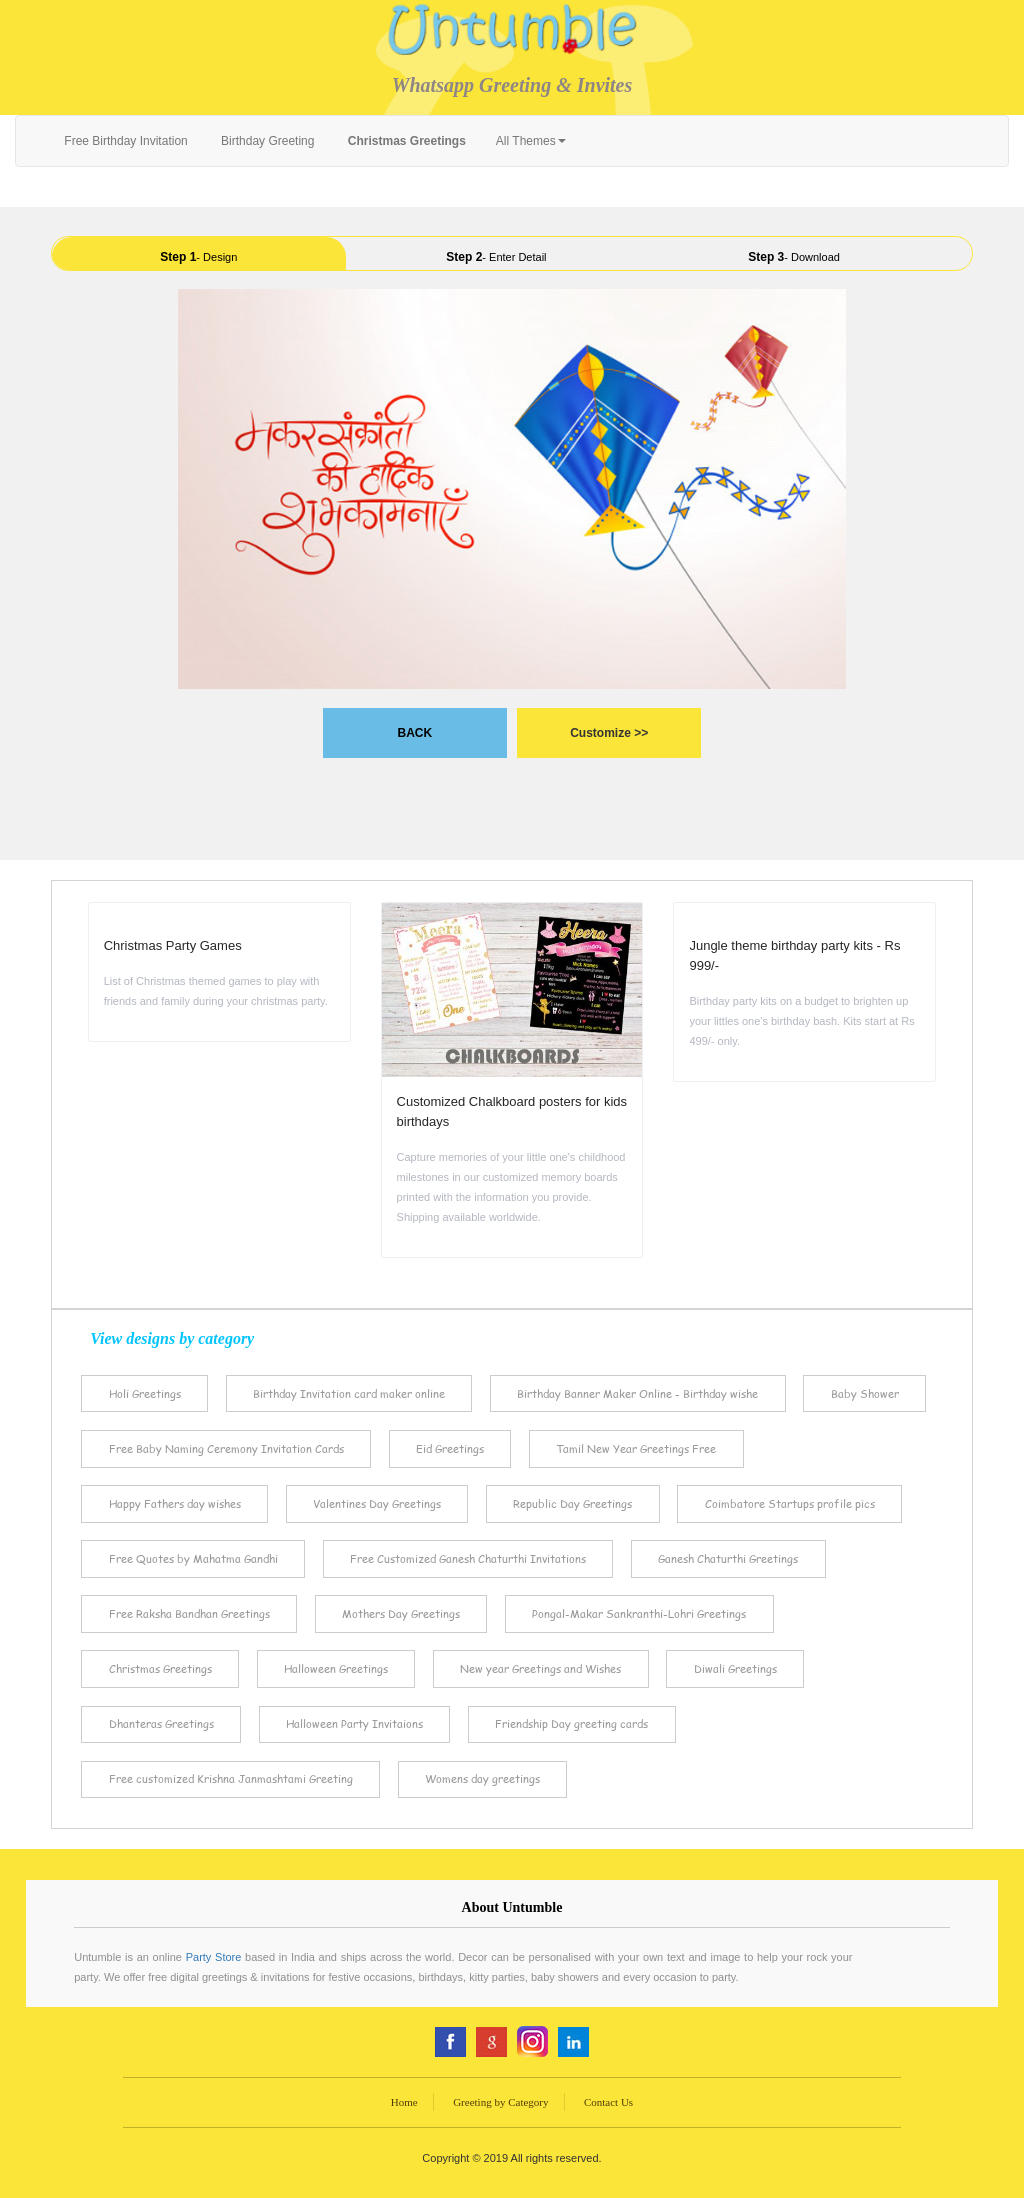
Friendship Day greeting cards (571, 1723)
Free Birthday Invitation (124, 141)
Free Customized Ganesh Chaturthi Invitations (468, 1558)
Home (404, 2102)
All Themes (531, 141)
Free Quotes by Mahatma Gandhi (193, 1558)
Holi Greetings (145, 1393)
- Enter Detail (496, 257)
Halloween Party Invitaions (354, 1723)
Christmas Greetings (160, 1668)
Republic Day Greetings (572, 1503)
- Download (794, 257)
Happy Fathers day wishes (175, 1503)
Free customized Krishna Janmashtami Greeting (231, 1778)
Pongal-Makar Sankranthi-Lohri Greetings (639, 1613)
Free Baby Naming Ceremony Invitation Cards (226, 1448)
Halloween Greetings (336, 1668)
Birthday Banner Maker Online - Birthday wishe (637, 1393)
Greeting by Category (500, 2102)
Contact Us (608, 2102)
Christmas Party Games (173, 945)
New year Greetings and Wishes (540, 1668)
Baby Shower (865, 1393)
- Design (198, 257)
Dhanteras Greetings (161, 1723)
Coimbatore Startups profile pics (790, 1503)
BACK (414, 733)
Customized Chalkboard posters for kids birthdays (512, 1111)
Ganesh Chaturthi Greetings (728, 1558)
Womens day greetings (482, 1778)
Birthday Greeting (266, 141)
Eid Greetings (450, 1448)
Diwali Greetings (735, 1668)
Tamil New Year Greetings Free (636, 1448)
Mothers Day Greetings (401, 1613)
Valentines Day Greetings (377, 1503)
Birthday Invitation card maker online (349, 1393)
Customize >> (609, 733)
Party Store (214, 1957)
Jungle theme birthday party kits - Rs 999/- (794, 955)
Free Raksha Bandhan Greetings (189, 1613)
